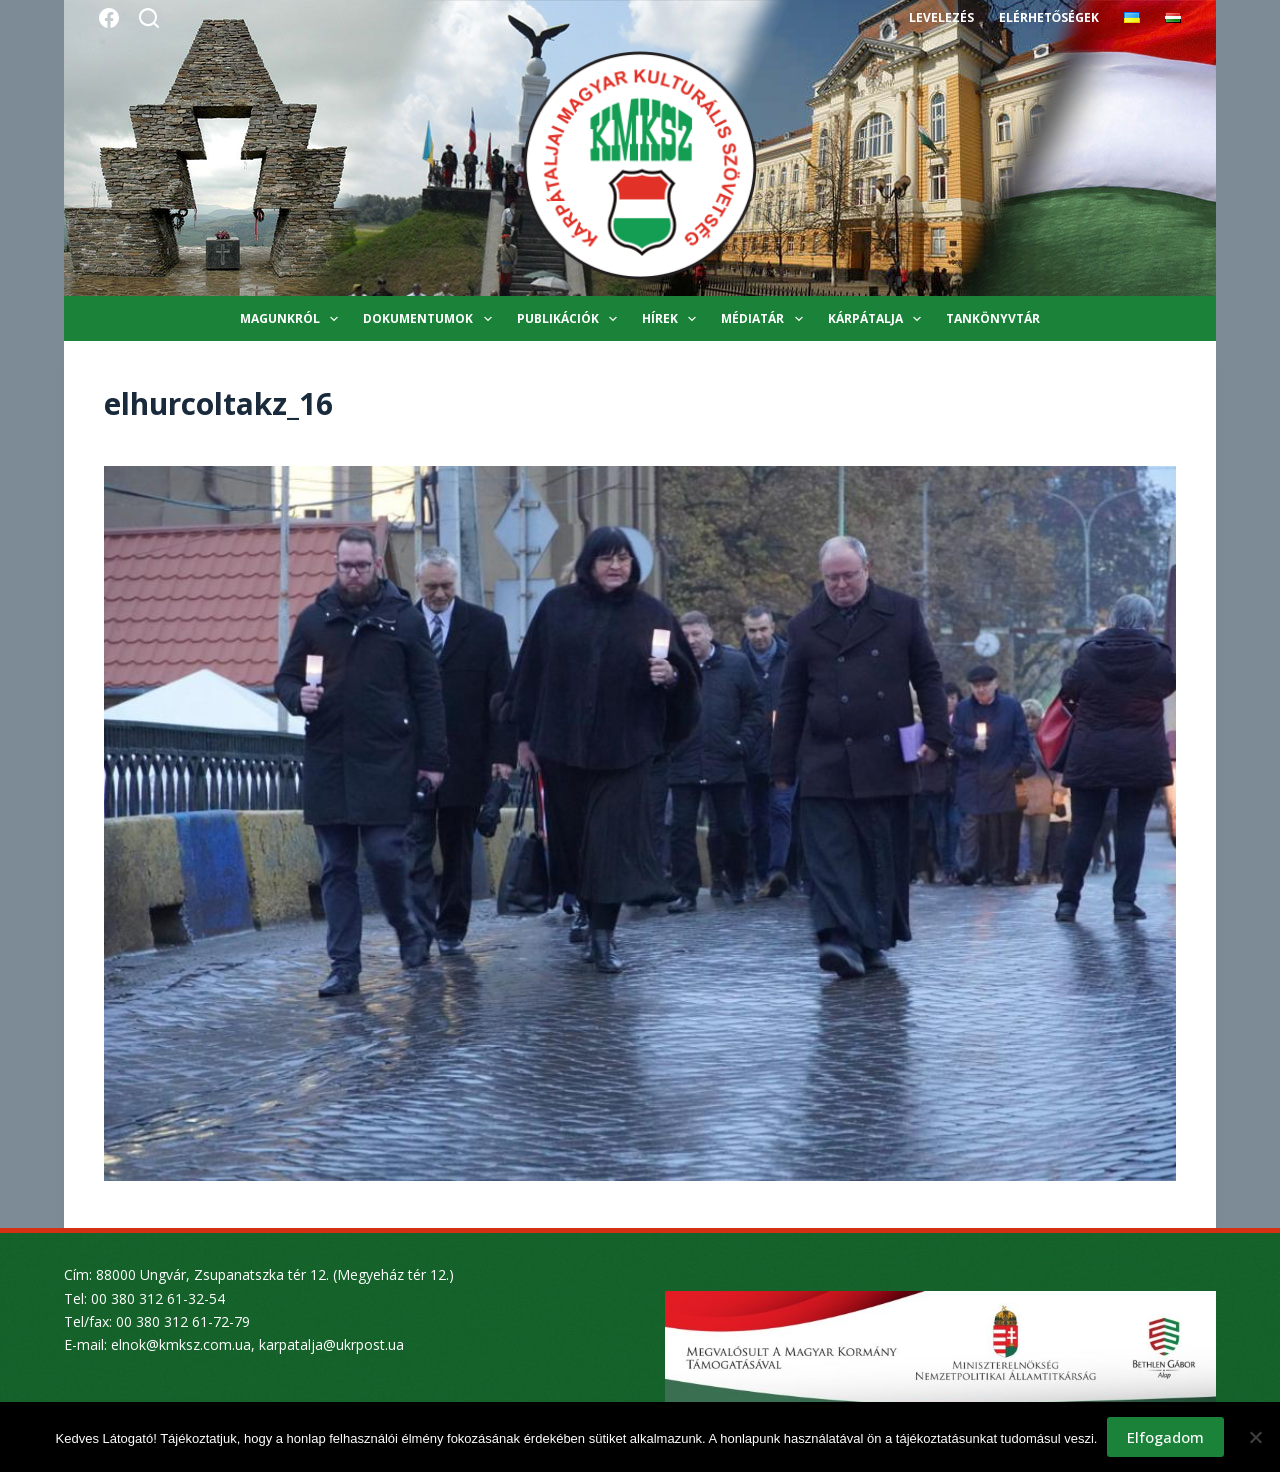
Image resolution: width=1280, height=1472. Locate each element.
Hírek (673, 319)
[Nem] (1255, 1437)
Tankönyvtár (993, 318)
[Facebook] (109, 18)
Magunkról (293, 319)
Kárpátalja (878, 319)
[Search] (149, 18)
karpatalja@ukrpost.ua (331, 1344)
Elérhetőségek (1049, 17)
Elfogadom (1165, 1437)
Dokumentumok (431, 319)
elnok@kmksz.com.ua (181, 1344)
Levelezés (941, 17)
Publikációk (571, 319)
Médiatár (765, 319)
